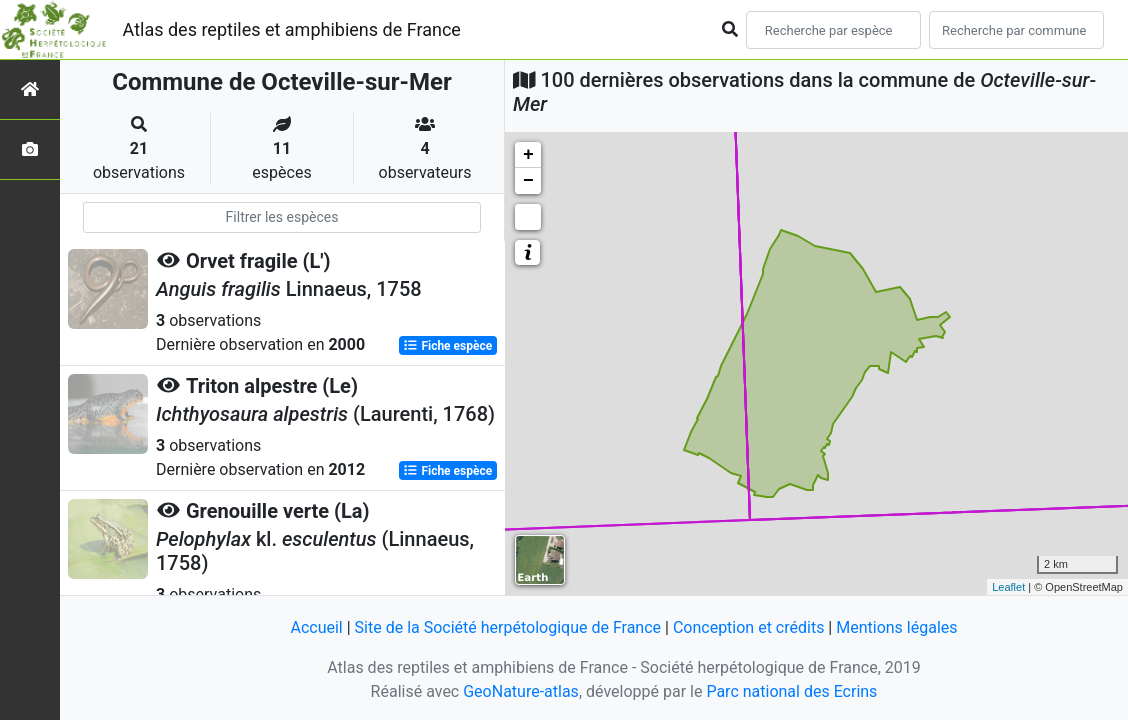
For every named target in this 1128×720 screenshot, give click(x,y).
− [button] (528, 181)
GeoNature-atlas (521, 691)
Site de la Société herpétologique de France (508, 627)
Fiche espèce (447, 346)
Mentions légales (896, 627)
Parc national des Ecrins (791, 691)
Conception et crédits (749, 627)
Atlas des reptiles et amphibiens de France (292, 29)
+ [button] (528, 155)
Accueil (316, 627)
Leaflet (1008, 587)
